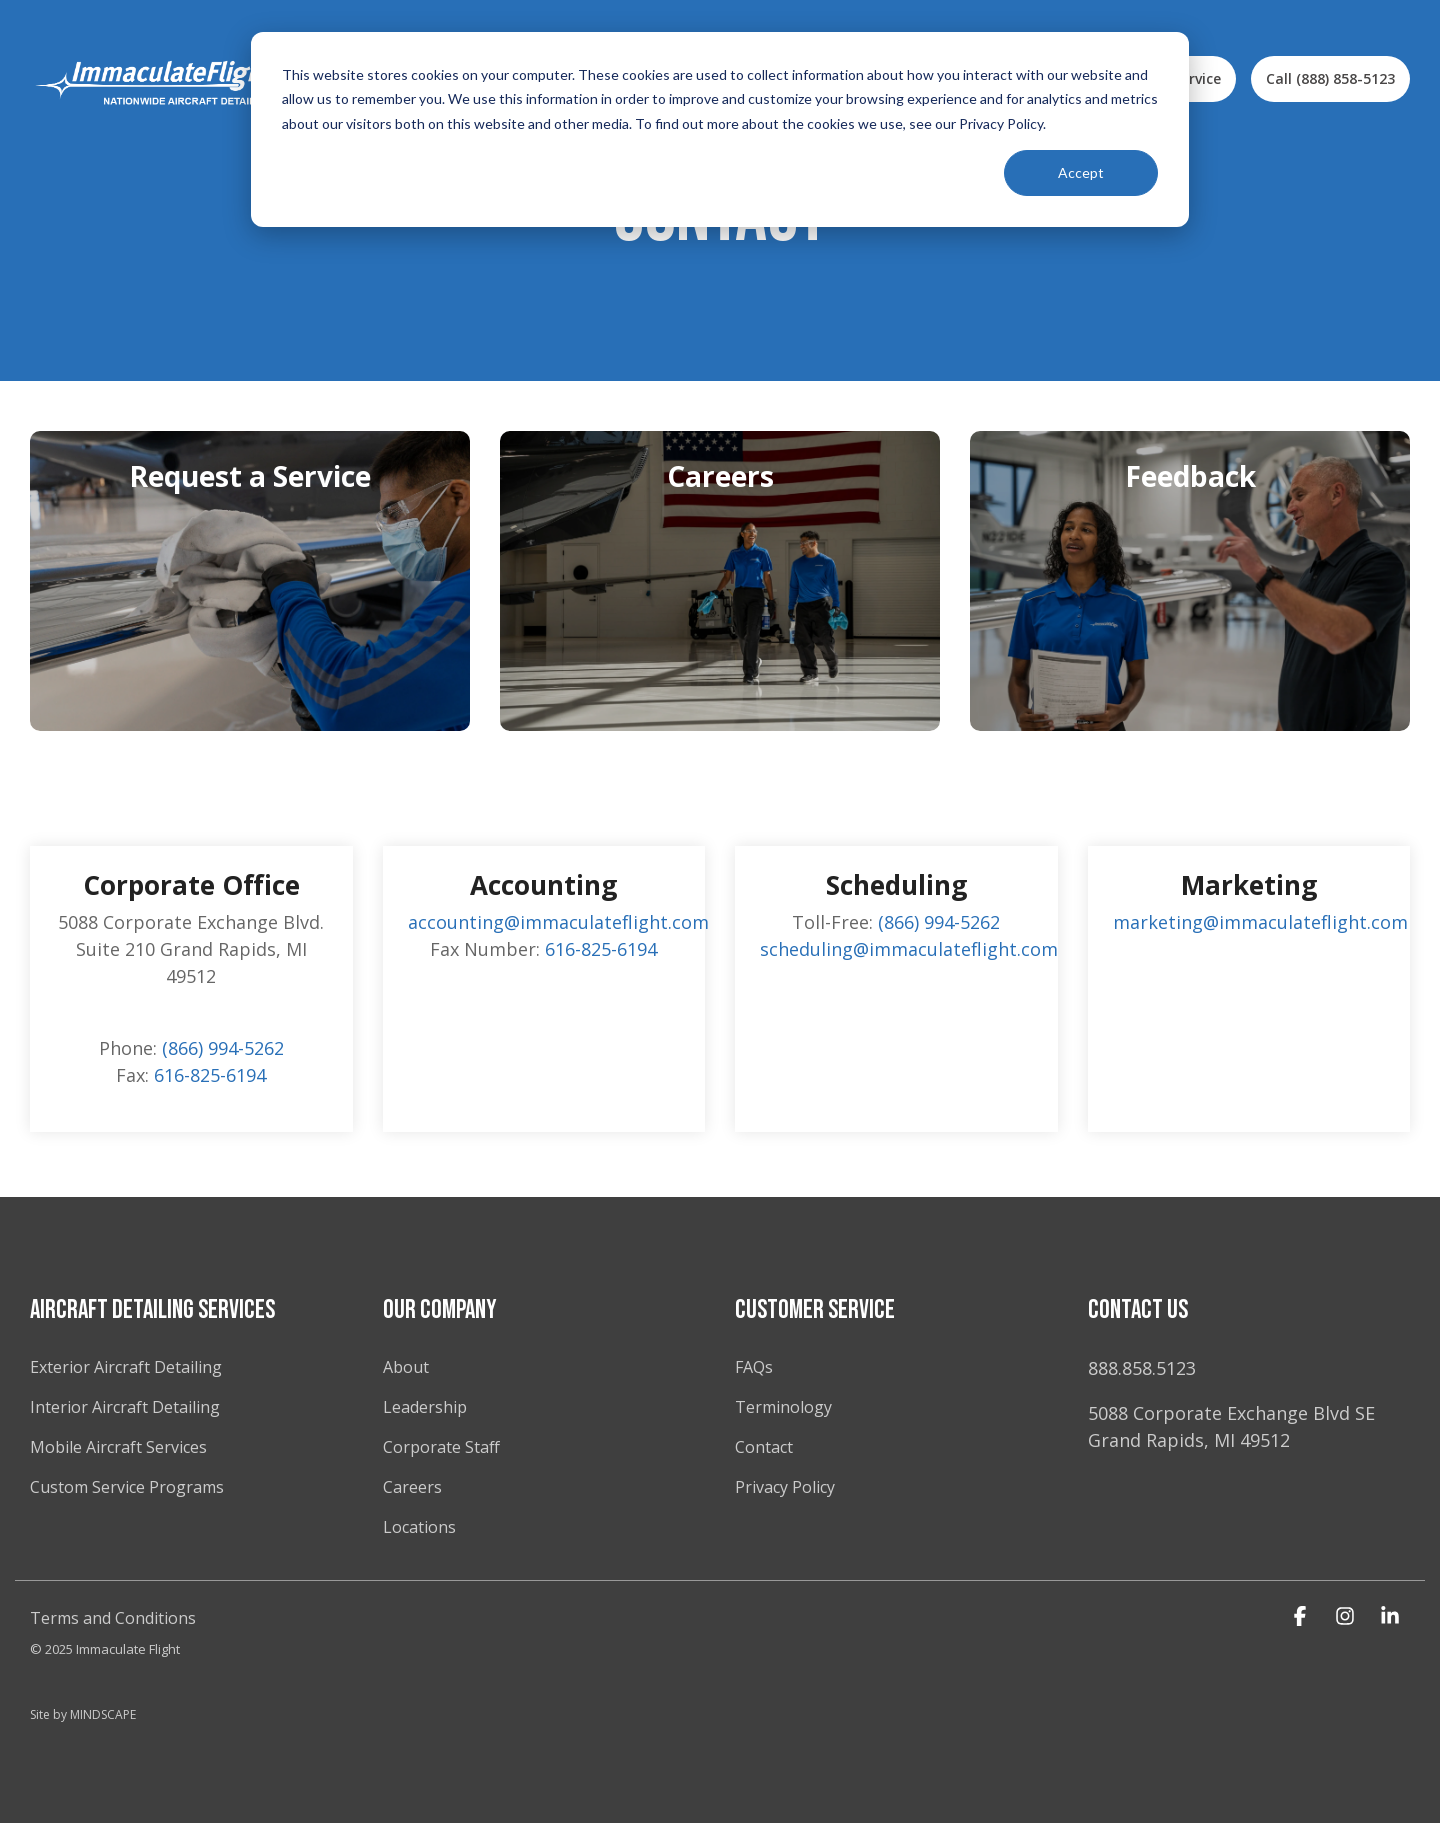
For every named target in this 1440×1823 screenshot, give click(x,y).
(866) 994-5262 (223, 1048)
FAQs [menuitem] (754, 1367)
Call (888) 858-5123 (1330, 78)
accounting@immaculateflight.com (558, 922)
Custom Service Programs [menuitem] (127, 1487)
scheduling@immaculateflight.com (909, 949)
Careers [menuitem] (412, 1487)
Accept (1081, 172)
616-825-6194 (210, 1075)
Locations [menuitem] (419, 1527)
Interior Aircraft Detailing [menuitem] (125, 1407)
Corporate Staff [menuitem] (441, 1447)
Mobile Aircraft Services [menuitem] (118, 1447)
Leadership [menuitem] (425, 1407)
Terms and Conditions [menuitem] (113, 1618)
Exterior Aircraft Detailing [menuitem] (126, 1367)
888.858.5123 (1142, 1368)
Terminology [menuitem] (783, 1407)
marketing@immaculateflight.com (1260, 922)
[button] (1302, 1616)
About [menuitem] (406, 1367)
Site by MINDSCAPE (83, 1714)
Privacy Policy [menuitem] (787, 1487)
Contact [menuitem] (764, 1447)
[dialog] (720, 129)
